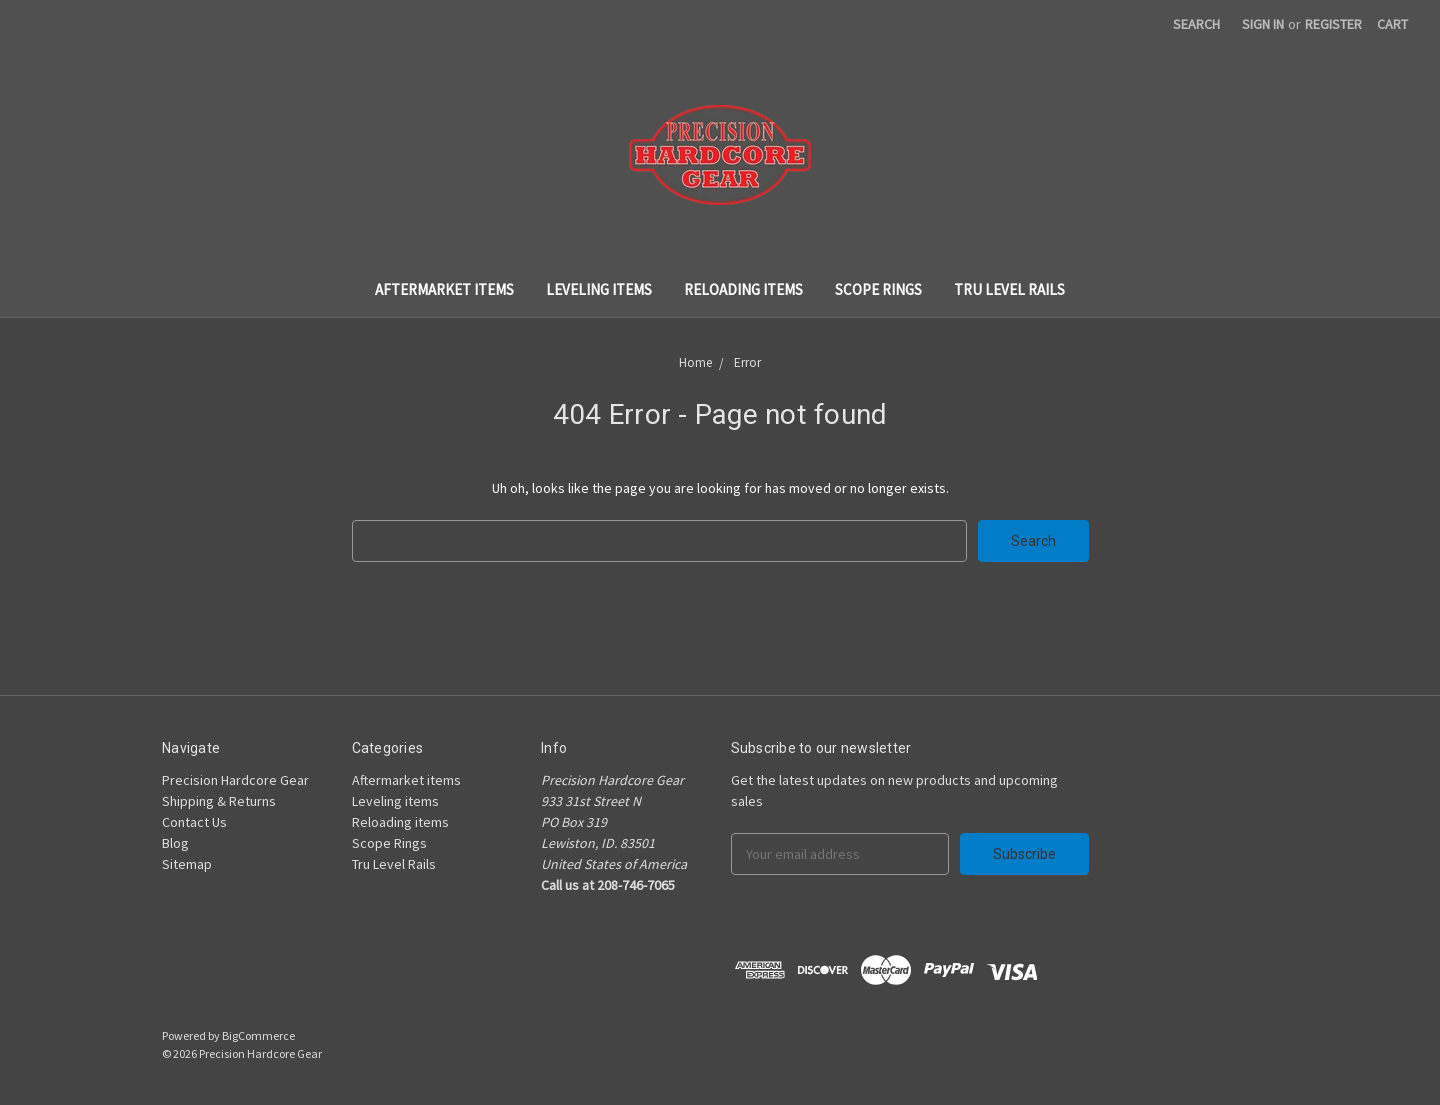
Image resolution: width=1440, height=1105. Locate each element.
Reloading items (743, 289)
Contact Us (194, 822)
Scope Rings (878, 289)
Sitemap (187, 864)
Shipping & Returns (219, 801)
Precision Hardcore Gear (235, 780)
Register (1333, 24)
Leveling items (599, 289)
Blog (175, 843)
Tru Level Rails (1009, 289)
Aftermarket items (444, 289)
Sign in (1263, 24)
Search (1196, 24)
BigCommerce (258, 1035)
